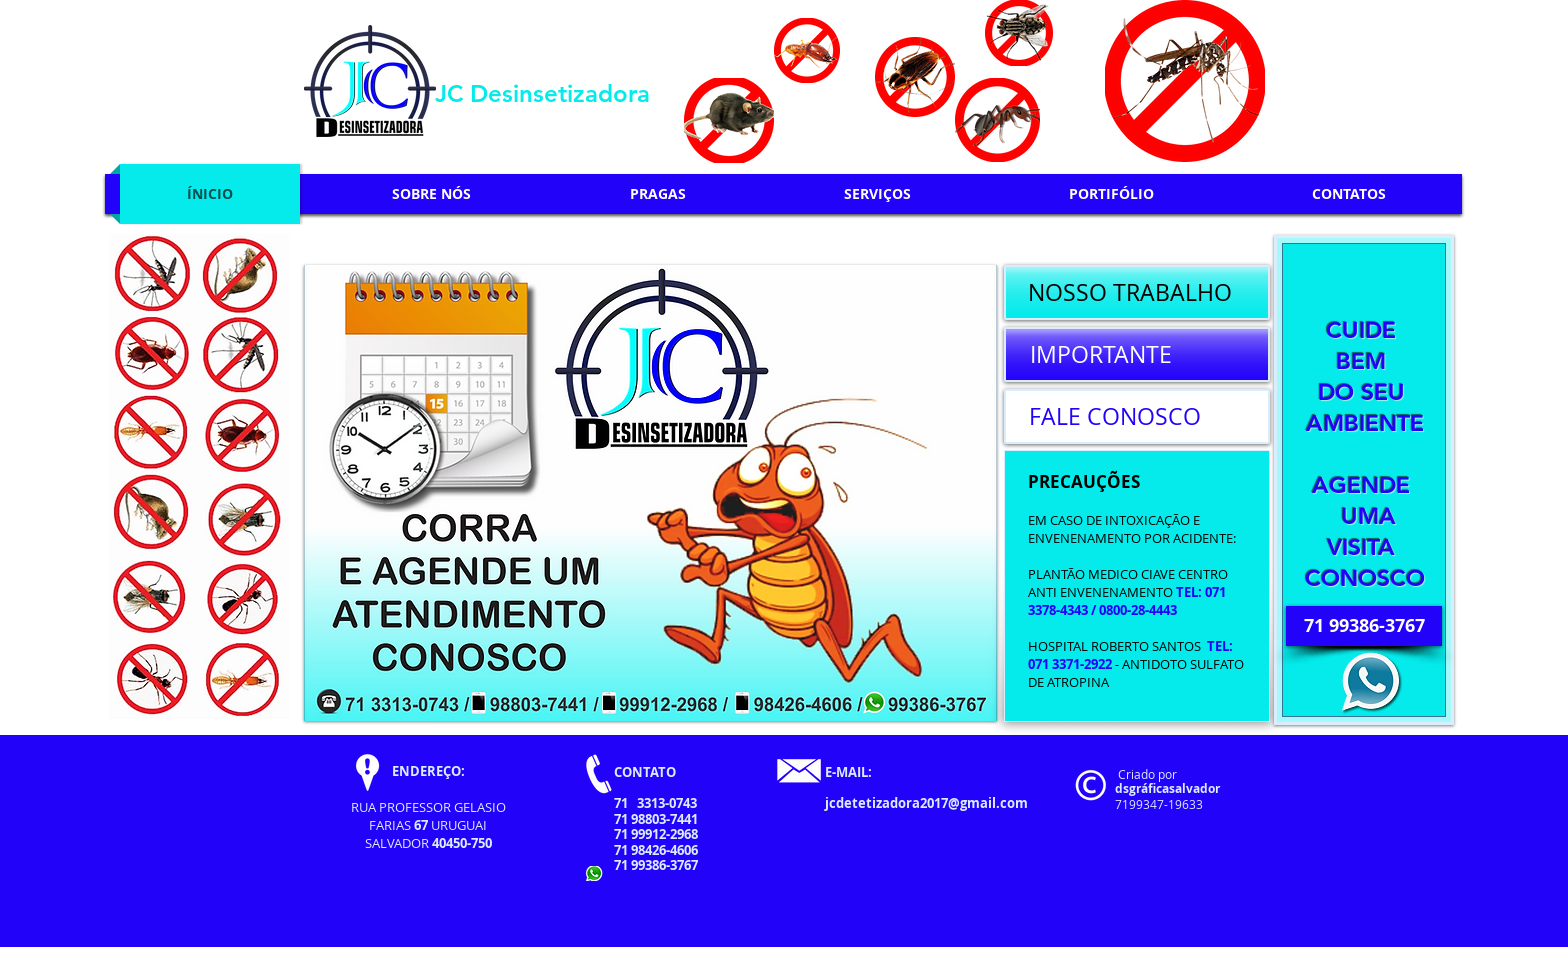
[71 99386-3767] (1364, 626)
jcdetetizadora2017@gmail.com (926, 803)
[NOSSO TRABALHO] (1137, 292)
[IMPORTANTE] (1137, 354)
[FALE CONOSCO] (1137, 416)
